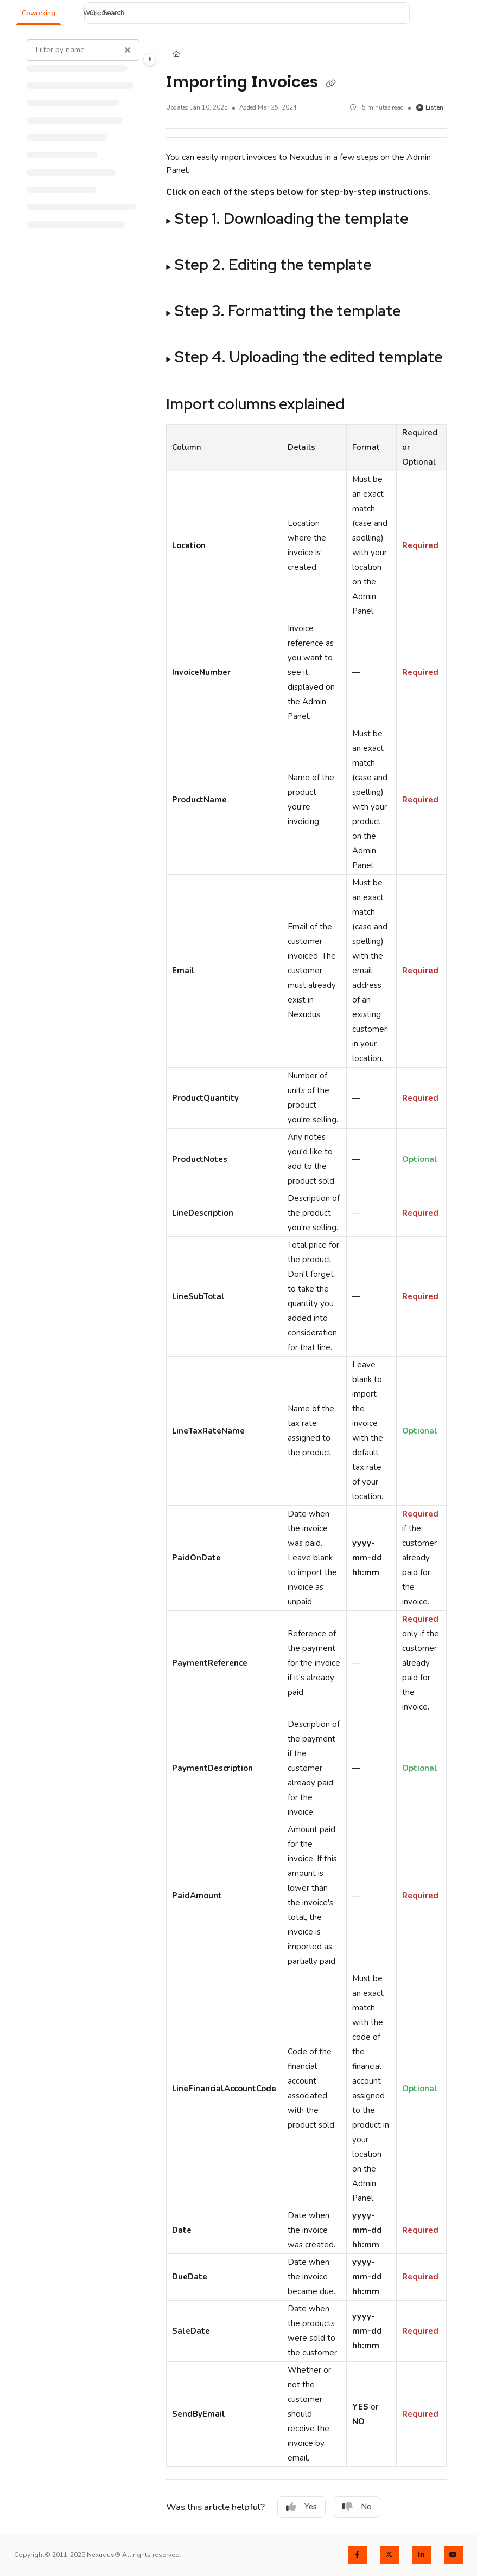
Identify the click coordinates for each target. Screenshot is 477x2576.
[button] (38, 13)
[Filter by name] (83, 50)
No (357, 2506)
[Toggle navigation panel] (149, 59)
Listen (429, 107)
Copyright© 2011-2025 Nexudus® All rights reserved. (97, 2555)
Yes (301, 2506)
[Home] (176, 55)
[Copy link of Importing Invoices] (330, 83)
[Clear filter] (127, 50)
